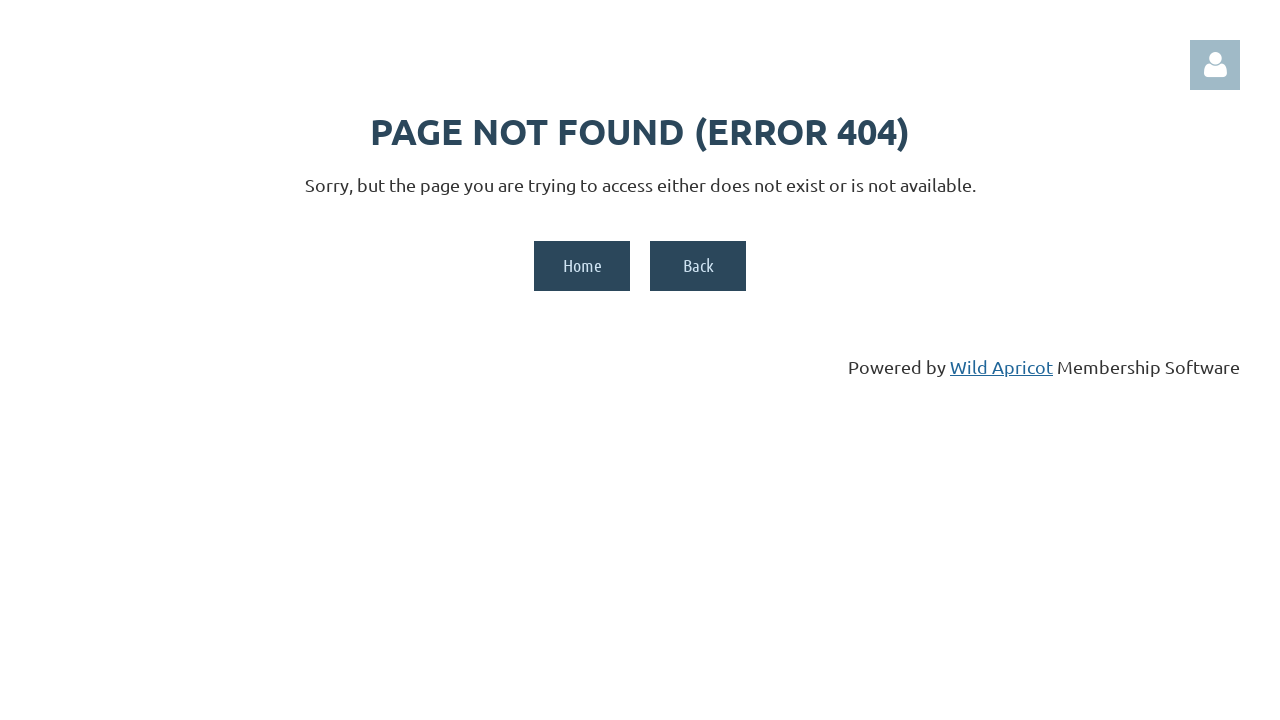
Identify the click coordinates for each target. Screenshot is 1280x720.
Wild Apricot (1001, 366)
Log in (1215, 65)
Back (698, 265)
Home (582, 265)
